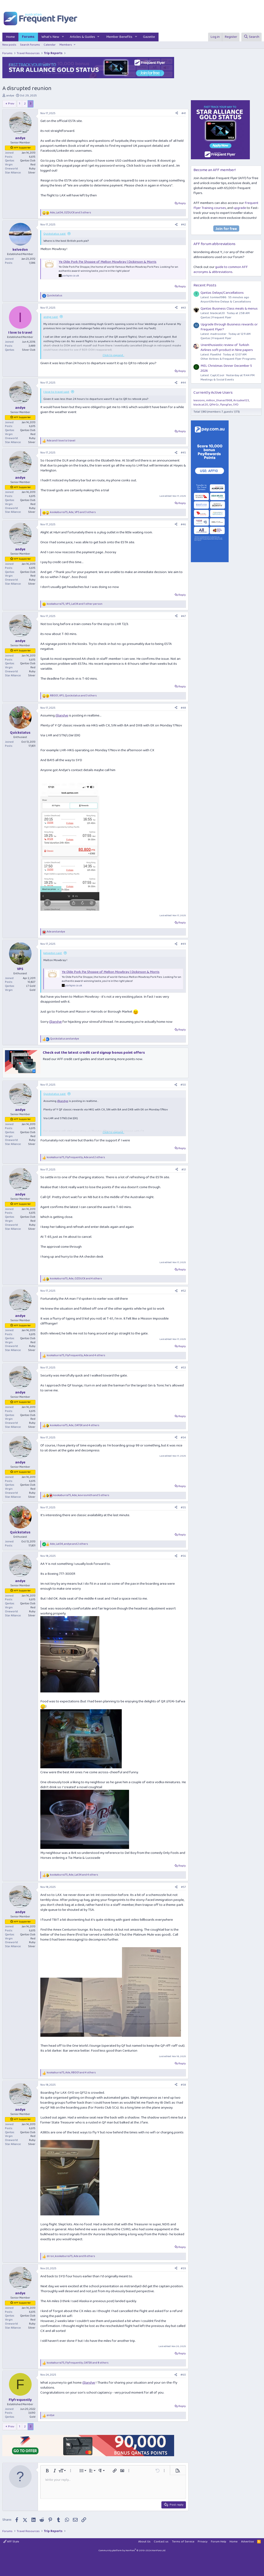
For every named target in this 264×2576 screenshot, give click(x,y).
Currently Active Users (213, 392)
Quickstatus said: (54, 233)
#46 (183, 524)
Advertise (247, 2541)
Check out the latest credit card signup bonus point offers (94, 1053)
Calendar (50, 44)
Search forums (30, 44)
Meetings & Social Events (217, 379)
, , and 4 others (76, 1279)
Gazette (149, 37)
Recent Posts (204, 285)
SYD (236, 404)
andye (10, 95)
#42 (183, 224)
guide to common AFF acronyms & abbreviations (220, 269)
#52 (183, 1291)
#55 (183, 1507)
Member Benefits (119, 37)
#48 (183, 708)
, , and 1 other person (74, 604)
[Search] (251, 37)
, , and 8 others (71, 2256)
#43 (183, 308)
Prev (11, 103)
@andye (61, 715)
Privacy (202, 2541)
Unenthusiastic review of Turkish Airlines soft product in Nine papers (227, 347)
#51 (183, 1169)
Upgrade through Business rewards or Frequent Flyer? (229, 327)
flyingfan (226, 404)
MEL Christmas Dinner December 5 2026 (226, 368)
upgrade (240, 208)
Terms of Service (183, 2541)
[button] (63, 37)
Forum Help (218, 2541)
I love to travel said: (56, 391)
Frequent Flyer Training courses (225, 205)
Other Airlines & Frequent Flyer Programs (228, 358)
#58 (183, 2085)
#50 (183, 1085)
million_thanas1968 (219, 400)
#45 (183, 452)
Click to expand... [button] (113, 355)
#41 (183, 113)
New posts (9, 44)
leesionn (199, 400)
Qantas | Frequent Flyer (216, 317)
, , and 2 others (76, 1158)
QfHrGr (214, 404)
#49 (183, 944)
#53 (183, 1367)
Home (10, 37)
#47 (183, 616)
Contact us (161, 2541)
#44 (183, 382)
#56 (183, 1556)
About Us (144, 2541)
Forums (28, 37)
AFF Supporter (22, 148)
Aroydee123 (241, 400)
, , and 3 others (70, 213)
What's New (50, 37)
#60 (183, 2375)
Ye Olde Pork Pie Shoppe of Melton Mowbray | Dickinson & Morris (107, 262)
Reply (182, 203)
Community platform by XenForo (132, 2550)
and (61, 441)
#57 (183, 1887)
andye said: (50, 317)
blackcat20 (200, 404)
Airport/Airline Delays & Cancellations (226, 301)
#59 (183, 2268)
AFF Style (11, 2541)
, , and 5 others (81, 1495)
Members (65, 44)
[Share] (177, 113)
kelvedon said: (52, 953)
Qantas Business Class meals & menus (229, 308)
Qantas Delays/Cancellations (222, 293)
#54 (183, 1437)
